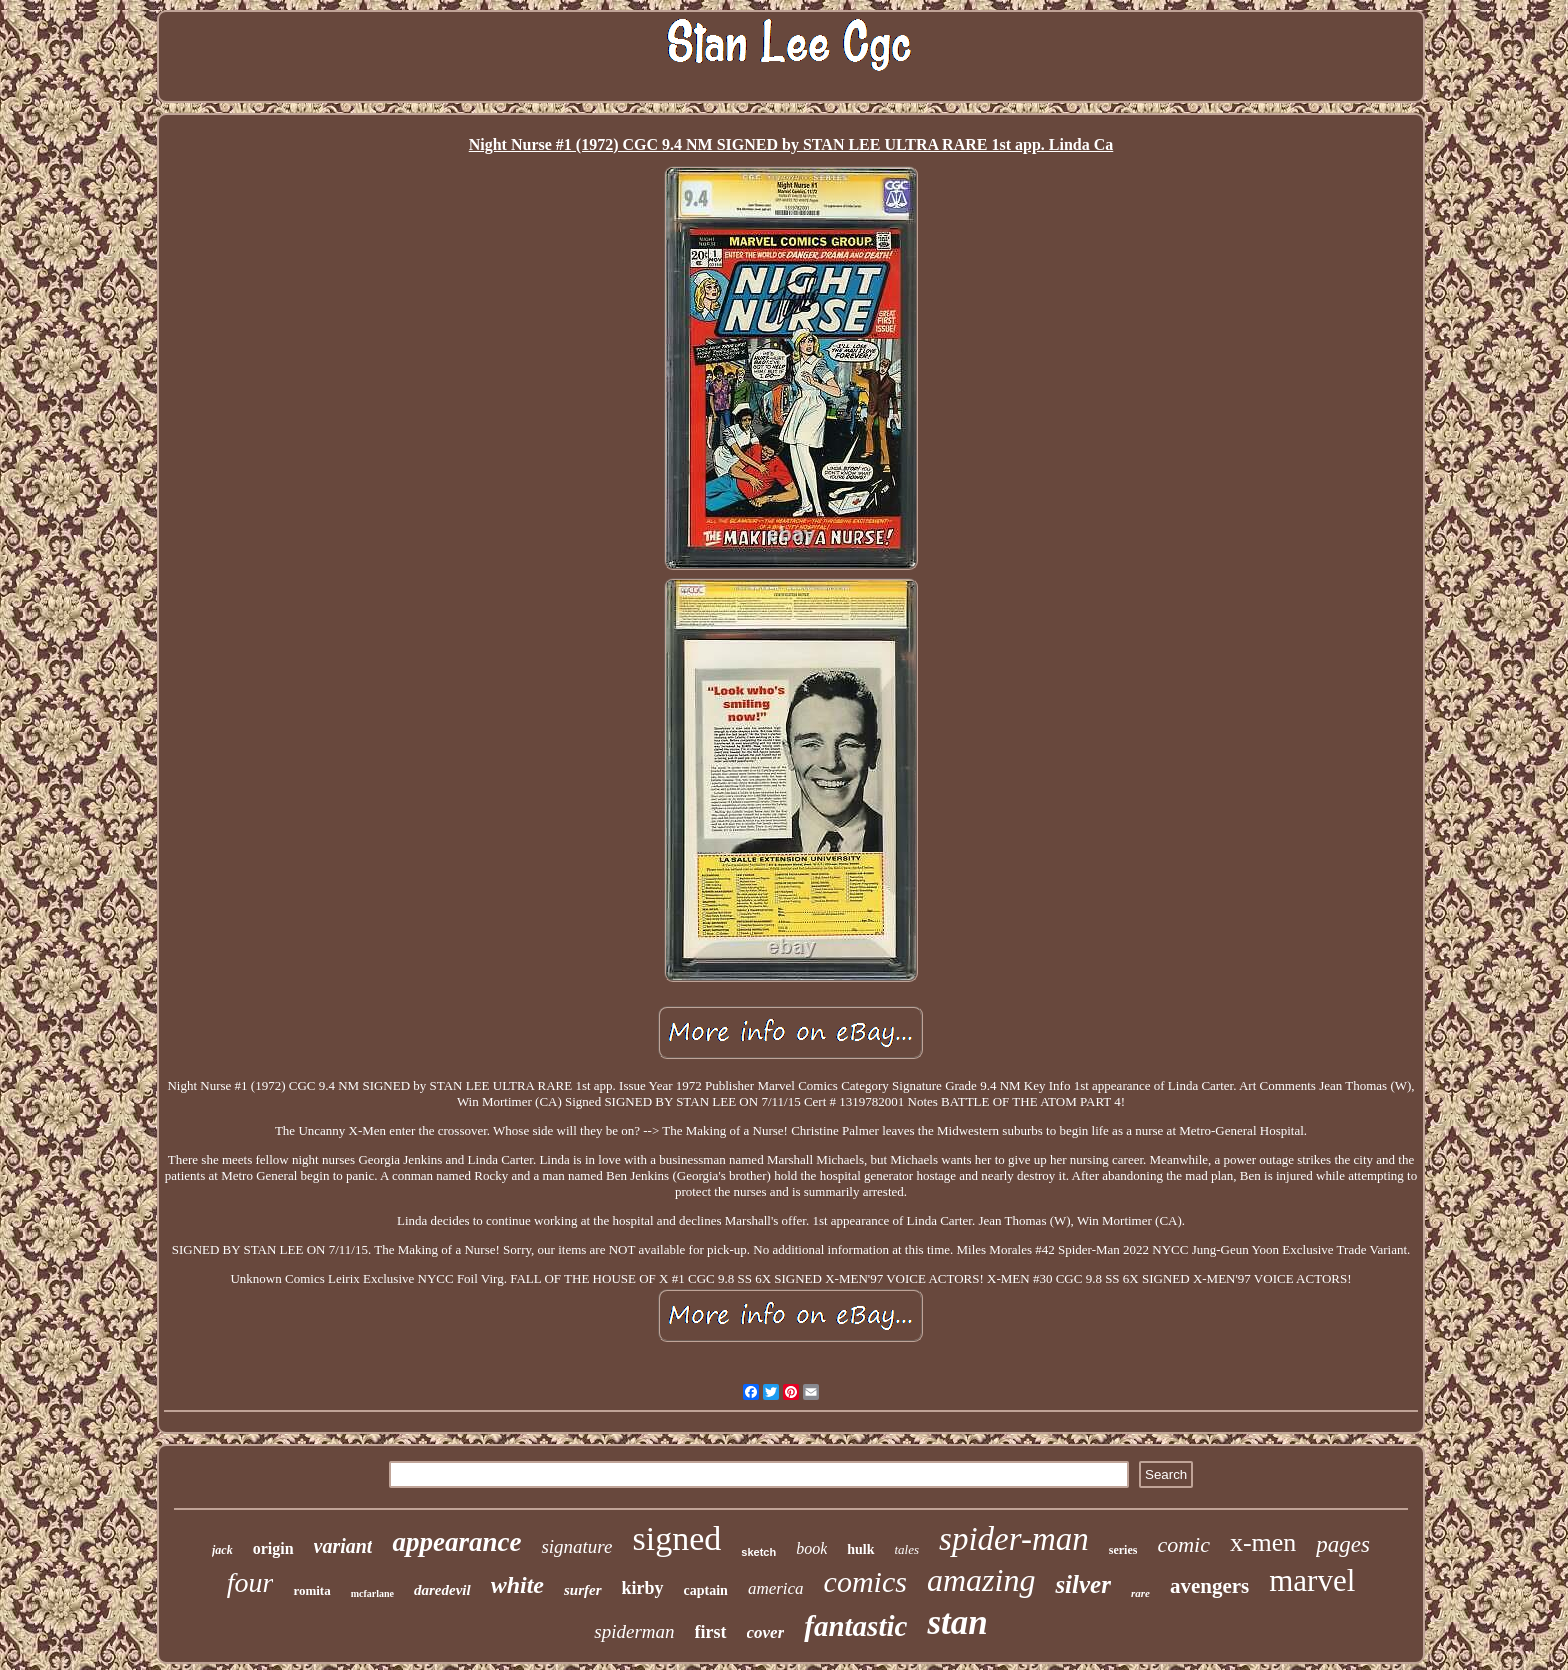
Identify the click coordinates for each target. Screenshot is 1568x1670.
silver (1083, 1584)
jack (222, 1550)
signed (677, 1538)
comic (1183, 1544)
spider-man (1014, 1539)
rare (1140, 1593)
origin (273, 1548)
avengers (1209, 1586)
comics (865, 1581)
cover (766, 1632)
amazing (981, 1580)
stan (957, 1622)
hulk (860, 1549)
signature (576, 1546)
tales (907, 1549)
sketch (758, 1552)
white (517, 1585)
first (711, 1632)
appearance (456, 1542)
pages (1343, 1544)
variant (343, 1546)
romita (311, 1590)
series (1123, 1550)
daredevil (442, 1590)
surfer (583, 1590)
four (250, 1582)
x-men (1263, 1542)
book (811, 1548)
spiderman (634, 1631)
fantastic (855, 1626)
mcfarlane (372, 1593)
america (776, 1588)
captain (706, 1590)
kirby (643, 1588)
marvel (1312, 1580)
